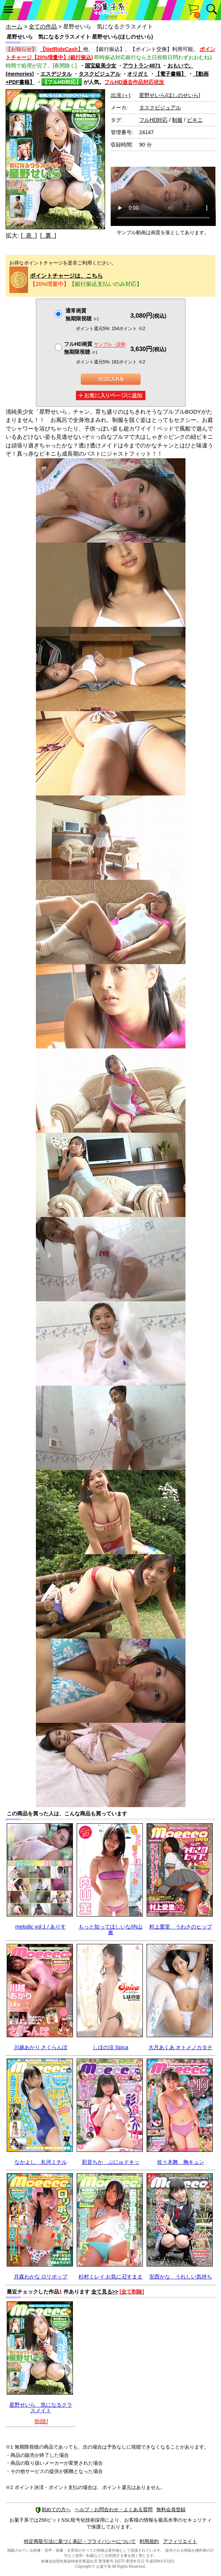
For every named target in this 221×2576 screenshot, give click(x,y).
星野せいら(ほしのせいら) (169, 95)
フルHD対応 (153, 120)
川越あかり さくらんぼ (41, 2047)
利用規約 (149, 2541)
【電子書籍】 (170, 74)
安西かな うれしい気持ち (180, 2277)
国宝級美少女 (100, 66)
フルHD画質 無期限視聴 (94, 348)
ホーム (14, 26)
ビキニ (195, 120)
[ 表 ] (29, 235)
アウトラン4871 (141, 66)
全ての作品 (43, 26)
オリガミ (137, 74)
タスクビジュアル (99, 74)
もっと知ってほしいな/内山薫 (111, 1929)
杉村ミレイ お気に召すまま (111, 2277)
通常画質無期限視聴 (82, 314)
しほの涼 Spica (110, 2047)
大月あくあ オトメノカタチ (180, 2047)
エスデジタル (56, 74)
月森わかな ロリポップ (41, 2277)
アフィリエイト (180, 2541)
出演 (120, 95)
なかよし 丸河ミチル (41, 2162)
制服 (177, 120)
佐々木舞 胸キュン (180, 2162)
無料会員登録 (170, 2509)
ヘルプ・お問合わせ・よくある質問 (114, 2509)
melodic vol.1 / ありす (40, 1927)
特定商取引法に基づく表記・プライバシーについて (80, 2541)
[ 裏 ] (48, 235)
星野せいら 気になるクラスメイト (40, 2407)
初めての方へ (53, 2509)
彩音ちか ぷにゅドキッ (110, 2162)
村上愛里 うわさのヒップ (180, 1927)
